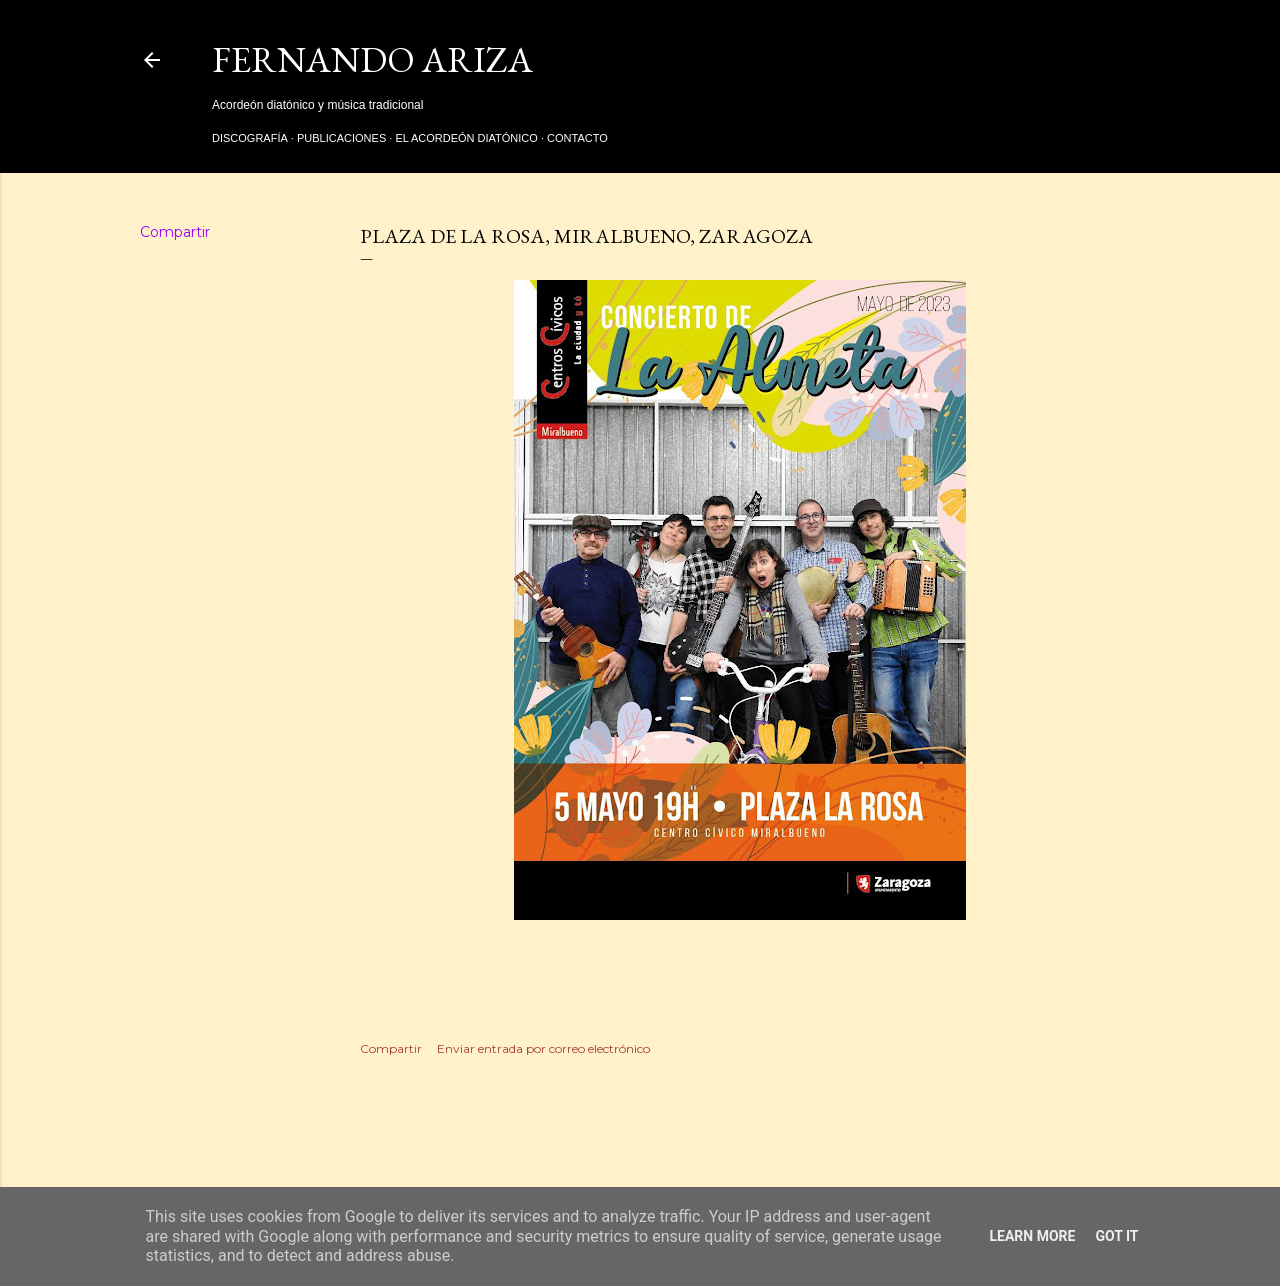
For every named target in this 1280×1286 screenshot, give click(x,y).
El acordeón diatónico (466, 138)
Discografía (250, 138)
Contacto (577, 138)
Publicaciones (341, 138)
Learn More (1032, 1236)
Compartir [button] (175, 232)
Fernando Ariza (372, 59)
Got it (1116, 1236)
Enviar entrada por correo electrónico (543, 1048)
